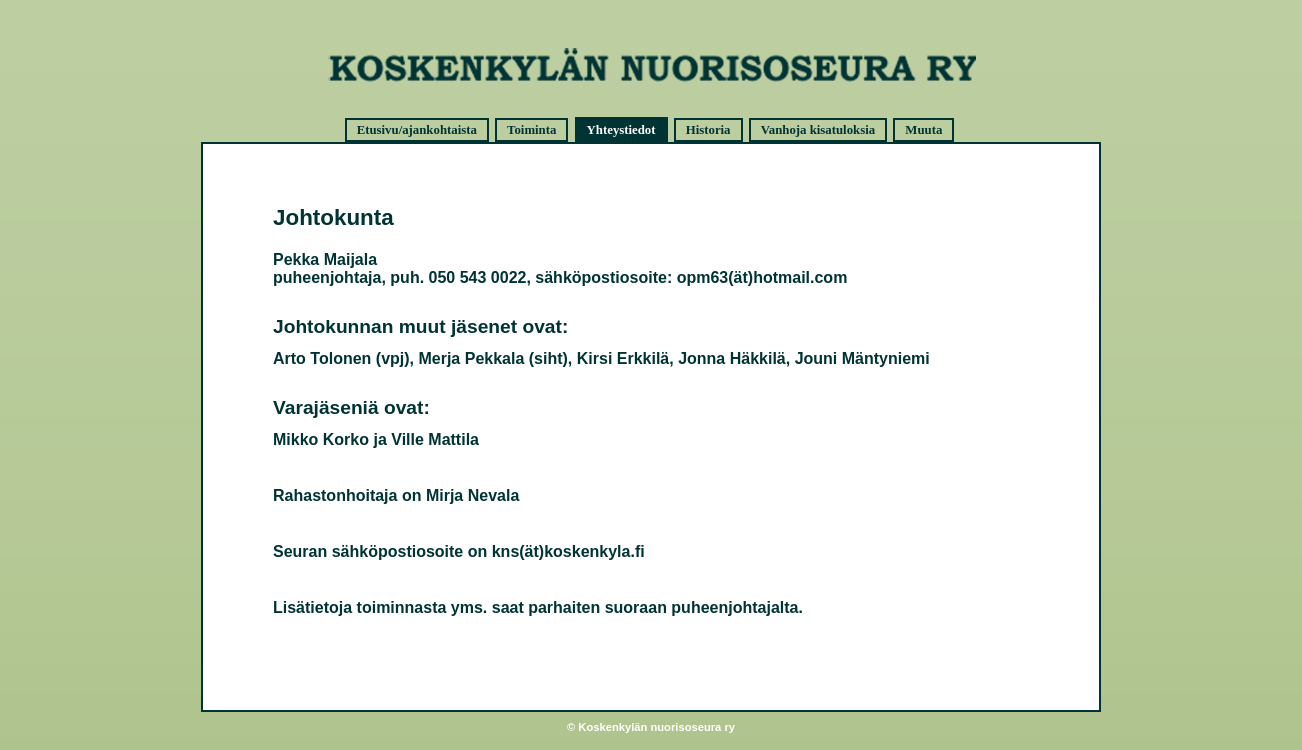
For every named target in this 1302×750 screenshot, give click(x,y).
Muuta (923, 130)
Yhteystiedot (621, 130)
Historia (708, 130)
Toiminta (531, 130)
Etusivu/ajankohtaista (417, 130)
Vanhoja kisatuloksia (818, 130)
